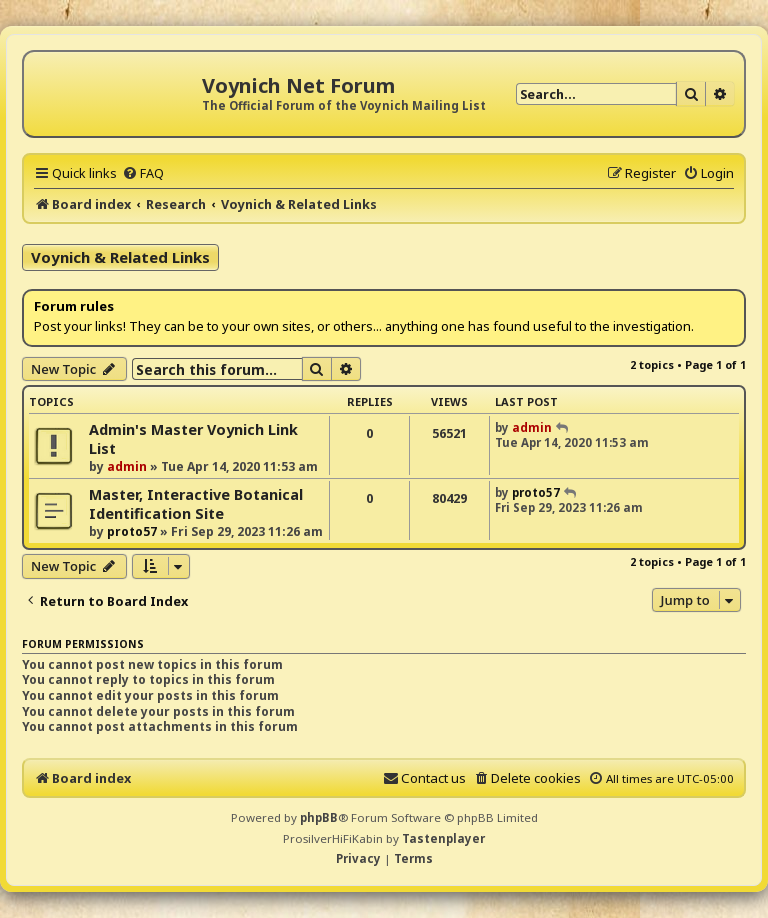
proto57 (132, 531)
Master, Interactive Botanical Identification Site (196, 504)
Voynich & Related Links (120, 257)
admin (127, 466)
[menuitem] (143, 173)
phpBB (319, 817)
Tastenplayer (443, 838)
